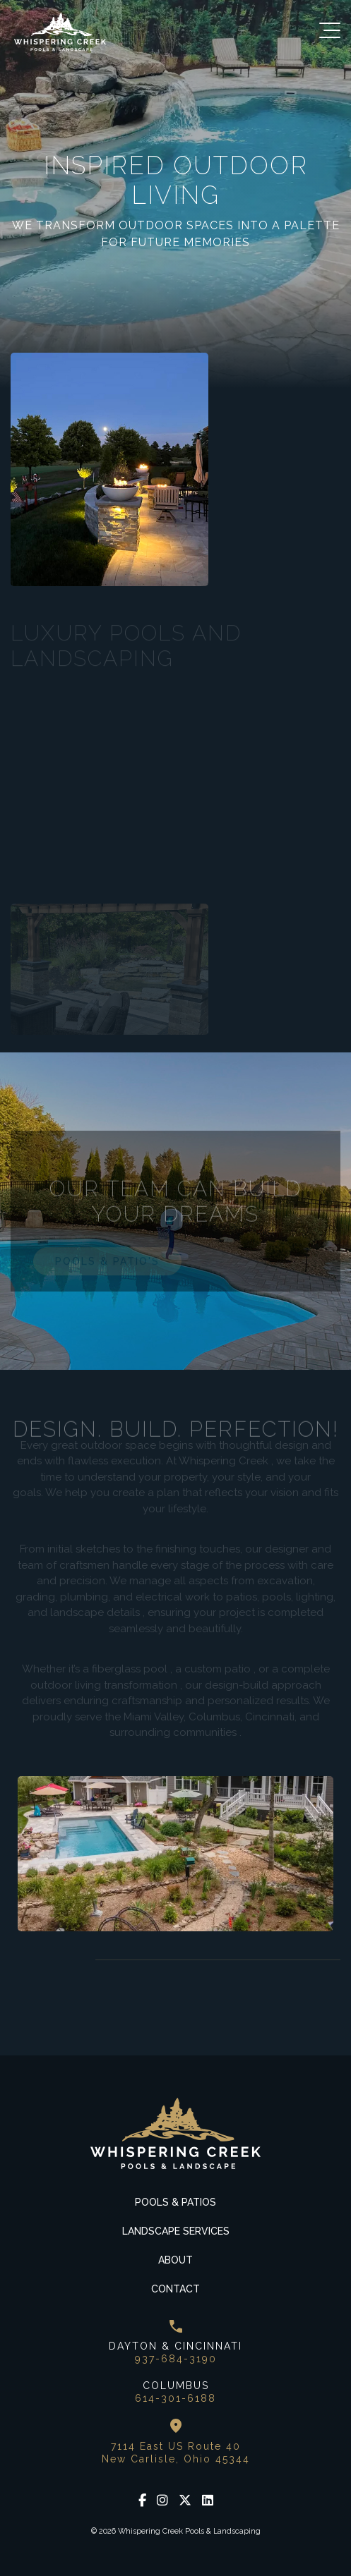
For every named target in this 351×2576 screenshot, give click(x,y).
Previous (21, 1960)
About (175, 2260)
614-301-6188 (175, 2398)
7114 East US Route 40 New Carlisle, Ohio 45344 (176, 2453)
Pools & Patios (175, 2202)
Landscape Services (176, 2231)
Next (56, 1960)
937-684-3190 (176, 2358)
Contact (175, 2289)
